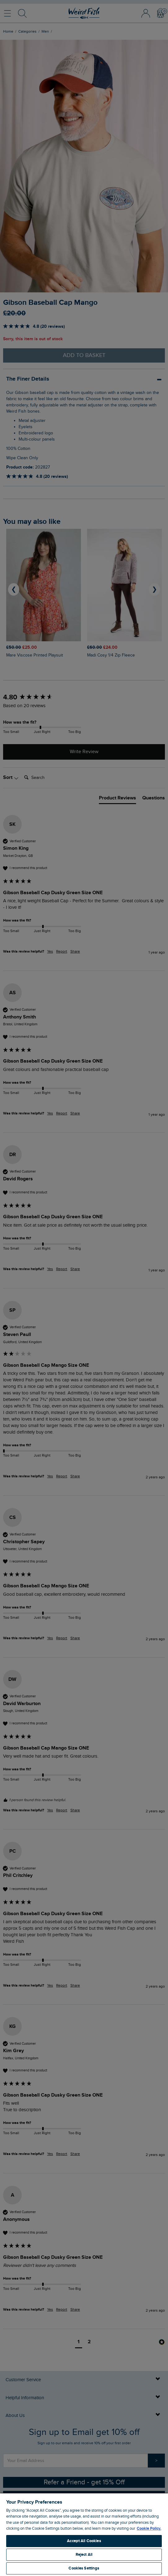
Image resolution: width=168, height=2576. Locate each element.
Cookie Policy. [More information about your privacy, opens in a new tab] (149, 2528)
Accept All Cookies (84, 2540)
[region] (84, 2534)
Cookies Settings (84, 2568)
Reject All (84, 2554)
